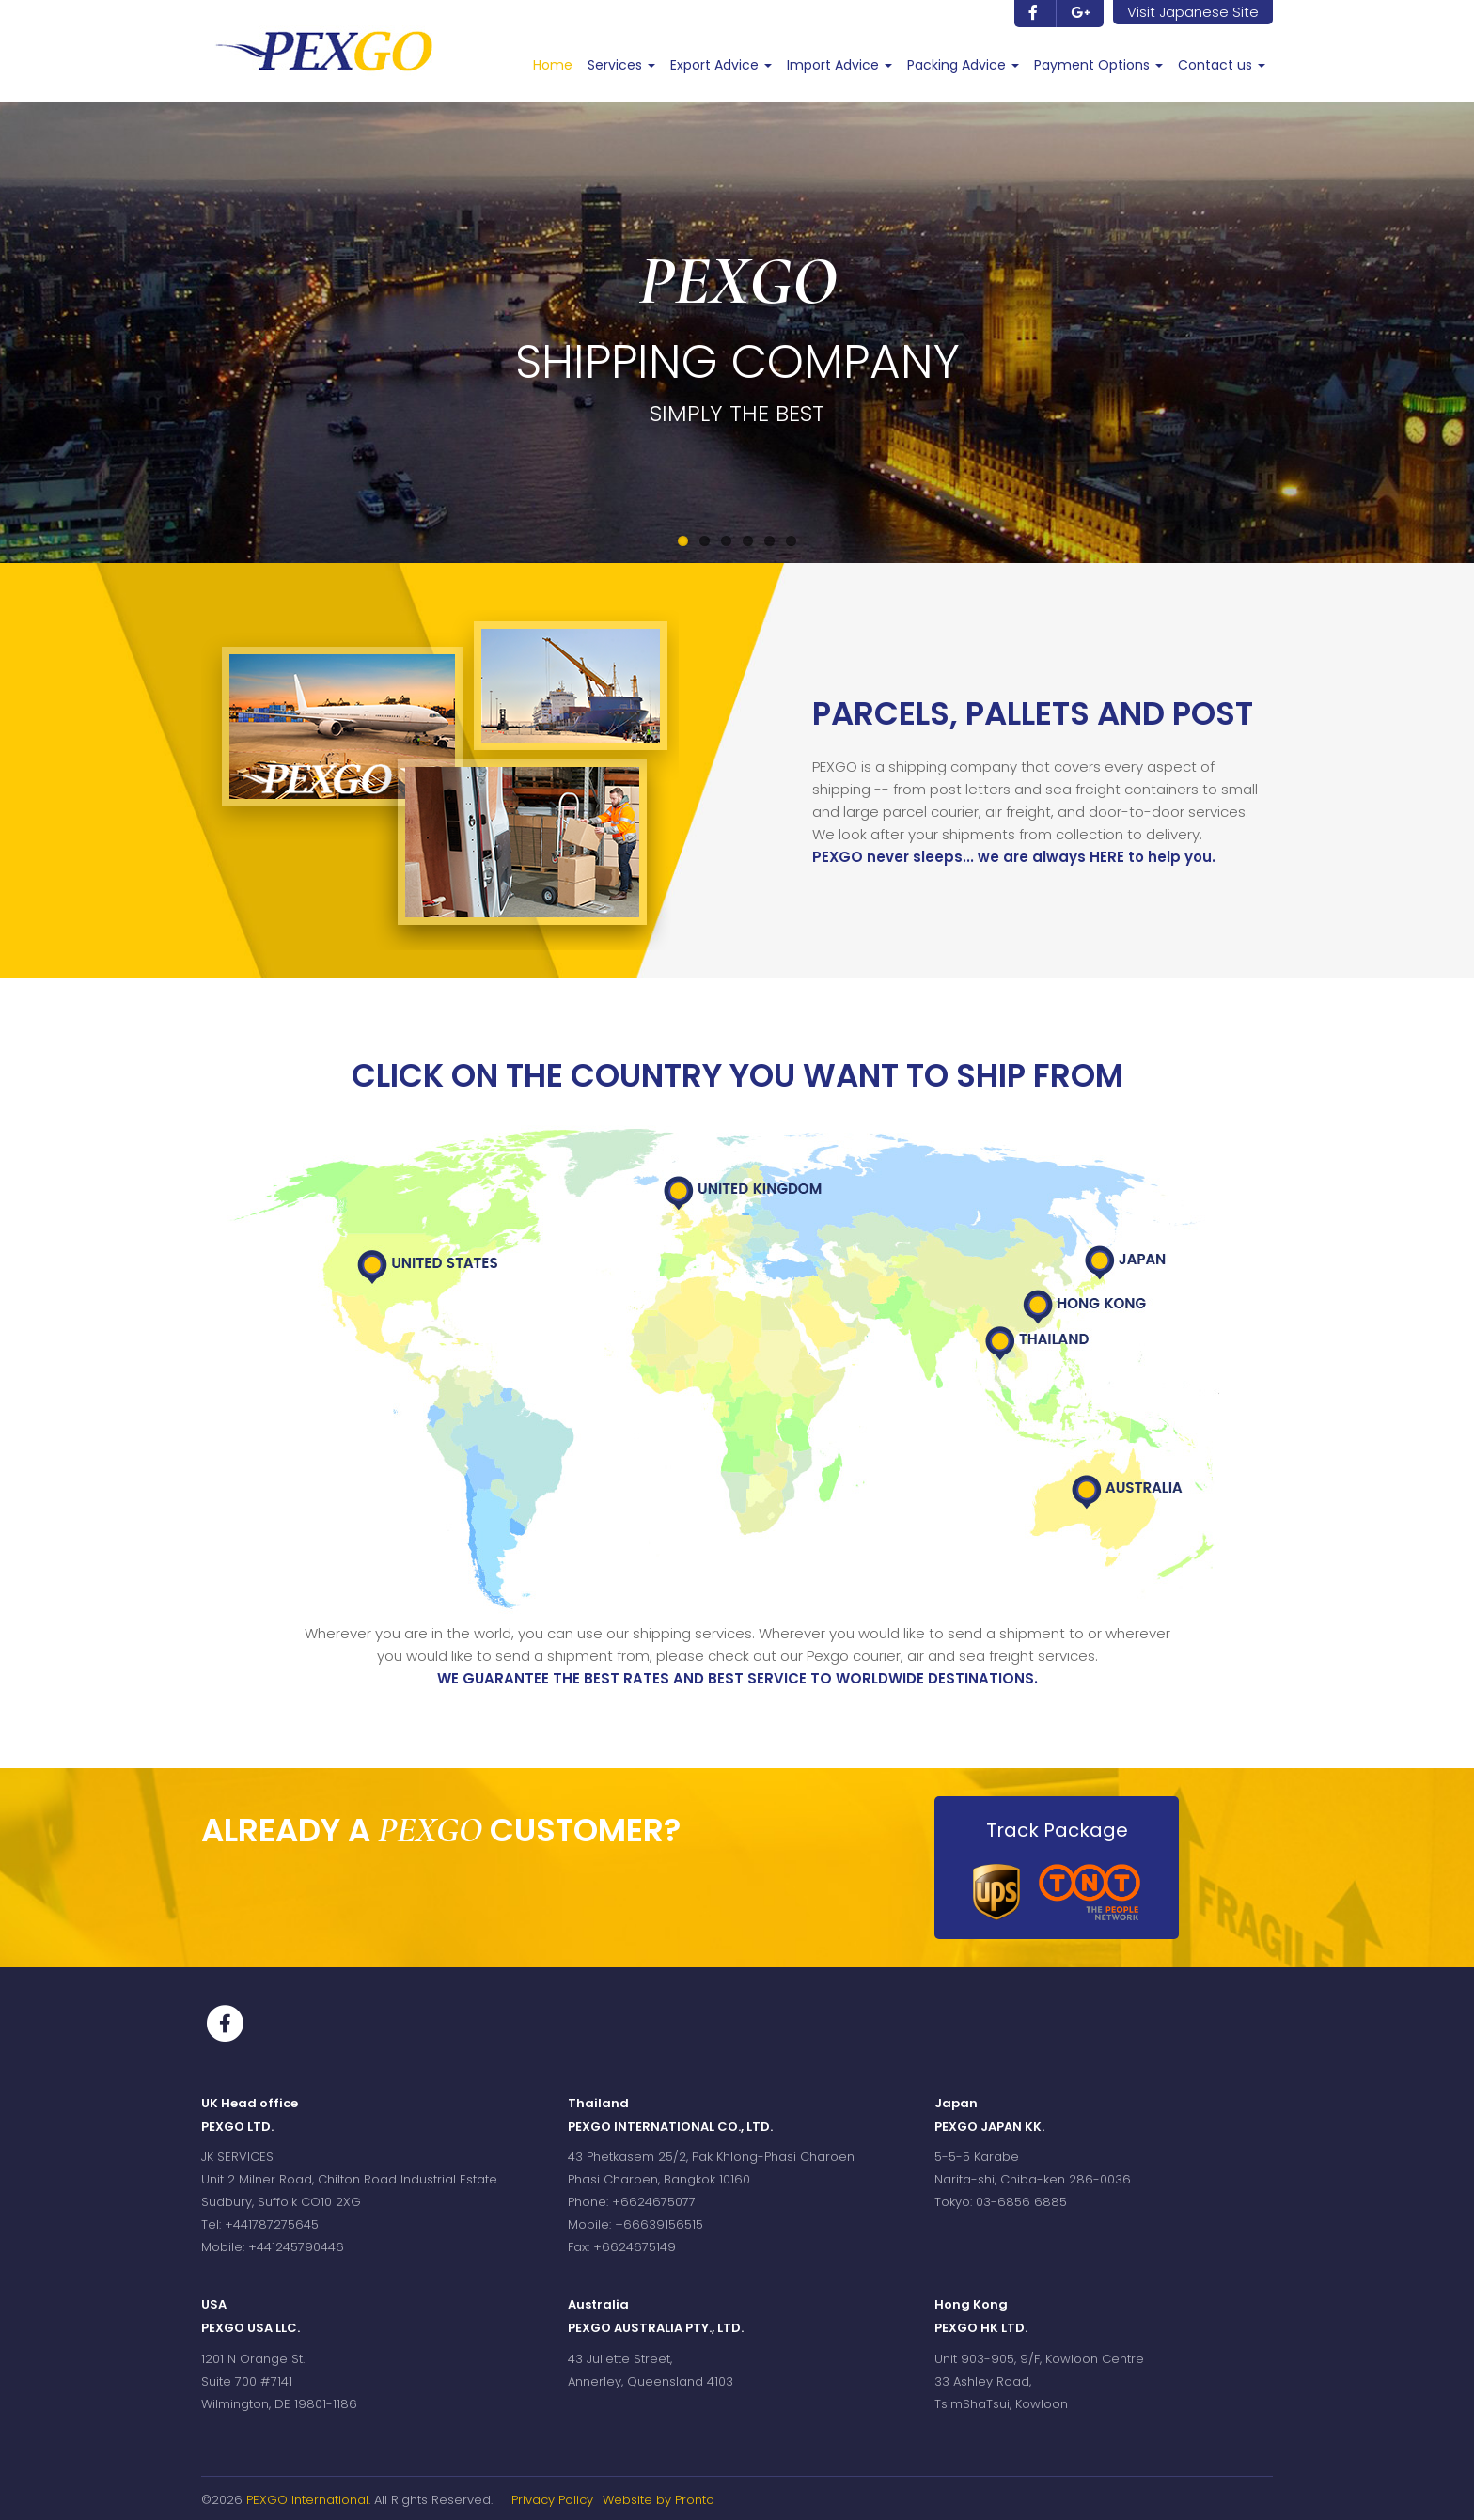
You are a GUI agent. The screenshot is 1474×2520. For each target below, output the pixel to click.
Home (552, 64)
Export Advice (721, 64)
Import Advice (839, 64)
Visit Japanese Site (1193, 12)
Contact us (1221, 64)
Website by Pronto (658, 2500)
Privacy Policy (552, 2500)
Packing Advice (963, 64)
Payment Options (1098, 64)
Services (621, 64)
